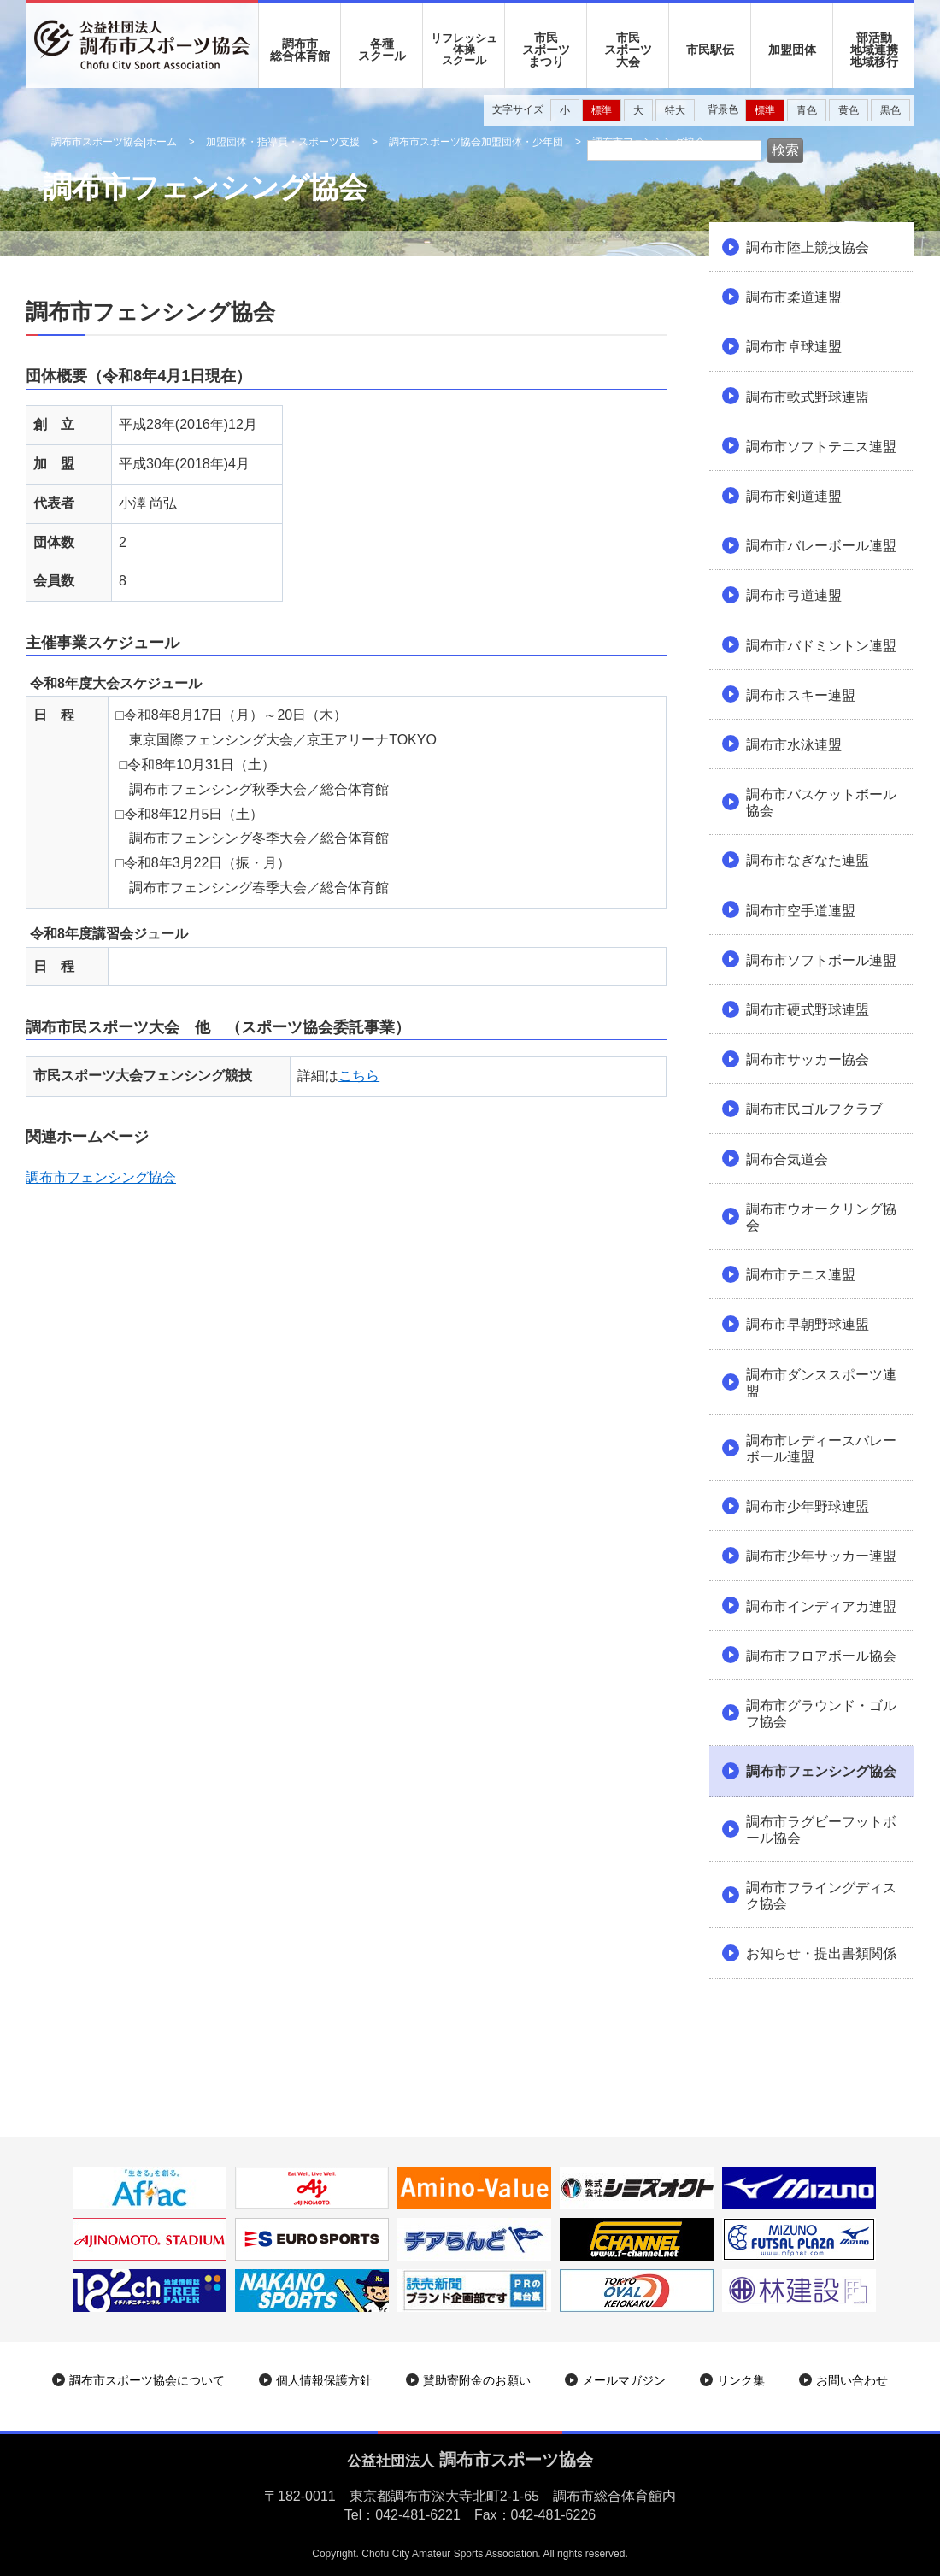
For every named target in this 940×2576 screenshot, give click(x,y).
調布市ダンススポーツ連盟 (821, 1382)
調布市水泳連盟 (794, 745)
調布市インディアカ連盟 (821, 1606)
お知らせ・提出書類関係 (821, 1953)
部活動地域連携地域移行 (874, 49)
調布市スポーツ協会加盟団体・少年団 (476, 142)
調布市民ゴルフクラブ (814, 1109)
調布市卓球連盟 (794, 346)
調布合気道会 (787, 1159)
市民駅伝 (710, 49)
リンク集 (741, 2380)
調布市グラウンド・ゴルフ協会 (821, 1713)
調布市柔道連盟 (794, 297)
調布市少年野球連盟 (807, 1506)
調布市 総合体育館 (300, 49)
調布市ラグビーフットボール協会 (821, 1829)
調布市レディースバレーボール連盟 (821, 1448)
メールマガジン (624, 2380)
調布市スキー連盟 (800, 695)
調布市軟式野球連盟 (807, 397)
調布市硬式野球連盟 (807, 1010)
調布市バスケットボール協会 (821, 802)
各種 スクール (382, 49)
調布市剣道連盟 (794, 496)
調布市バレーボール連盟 (821, 545)
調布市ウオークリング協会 (821, 1217)
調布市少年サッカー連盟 (821, 1556)
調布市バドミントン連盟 (821, 645)
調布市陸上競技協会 (807, 247)
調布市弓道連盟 (794, 595)
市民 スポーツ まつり (546, 49)
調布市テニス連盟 (800, 1274)
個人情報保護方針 (324, 2380)
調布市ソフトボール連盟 (821, 960)
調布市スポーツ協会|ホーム (114, 142)
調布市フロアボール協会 (821, 1656)
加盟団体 (792, 49)
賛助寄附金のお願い (477, 2380)
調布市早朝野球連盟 (807, 1324)
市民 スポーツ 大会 (628, 49)
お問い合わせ (852, 2380)
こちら (358, 1075)
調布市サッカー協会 (807, 1059)
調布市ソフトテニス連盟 (821, 446)
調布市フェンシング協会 (101, 1177)
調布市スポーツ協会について (147, 2380)
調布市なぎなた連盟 (807, 860)
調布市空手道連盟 (800, 910)
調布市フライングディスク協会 (821, 1895)
